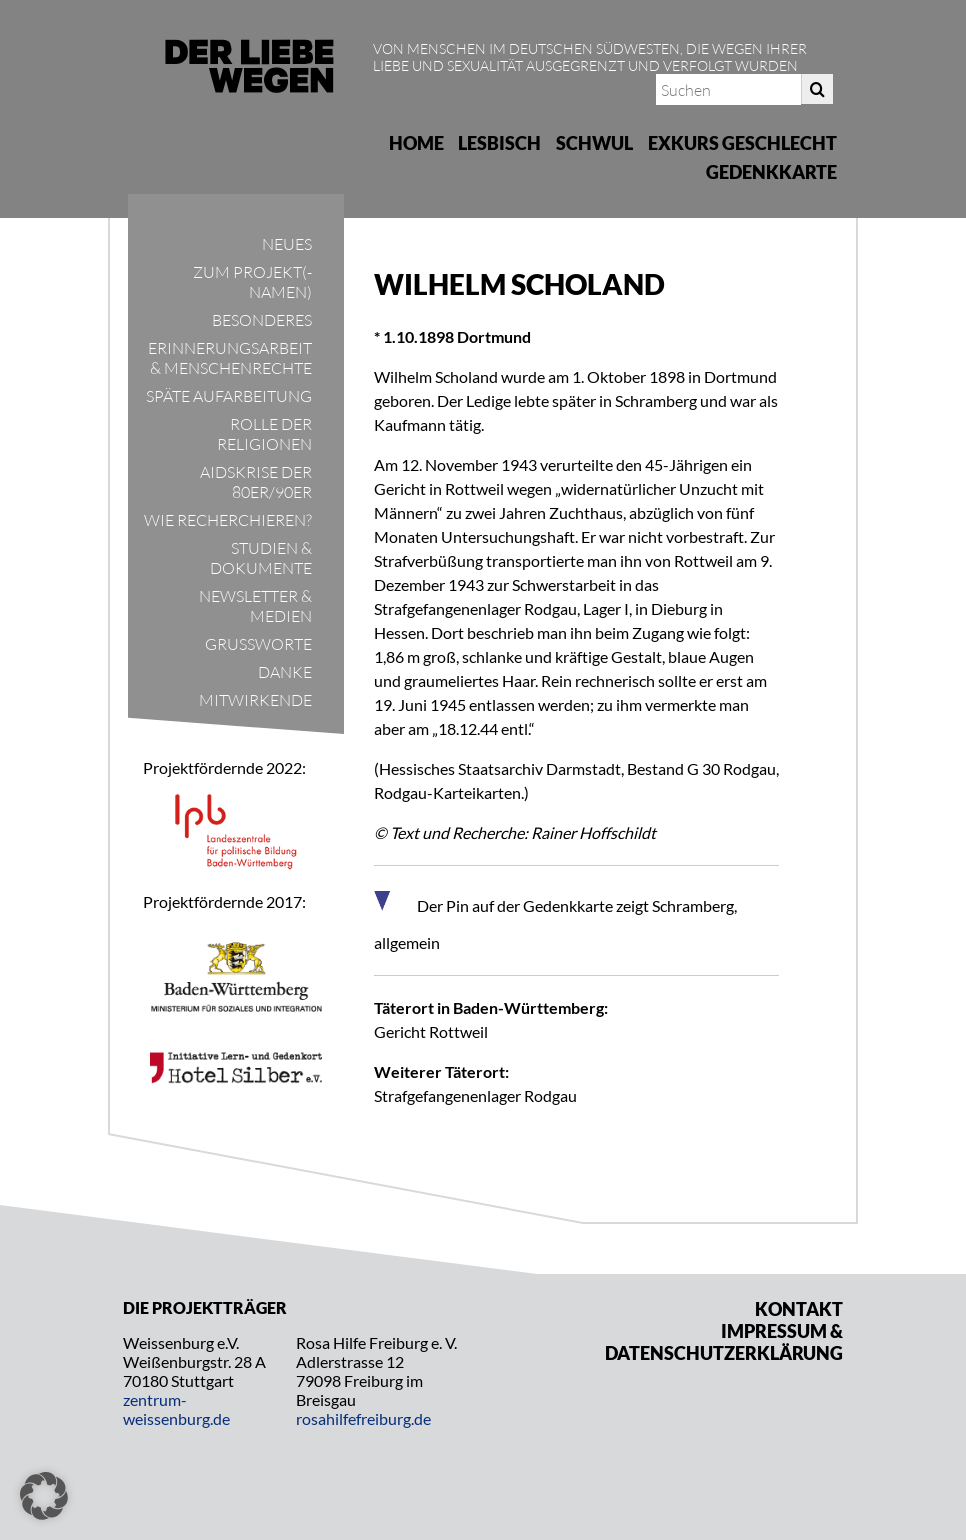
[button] (44, 1496)
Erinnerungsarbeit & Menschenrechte (230, 358)
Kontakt (799, 1309)
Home (416, 143)
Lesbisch (499, 143)
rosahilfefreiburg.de (363, 1418)
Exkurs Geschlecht (742, 143)
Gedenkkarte (771, 172)
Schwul (594, 143)
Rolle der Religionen (264, 434)
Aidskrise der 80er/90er (256, 482)
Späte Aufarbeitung (229, 396)
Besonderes (262, 320)
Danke (285, 672)
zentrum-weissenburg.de (176, 1409)
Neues (287, 244)
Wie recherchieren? (228, 520)
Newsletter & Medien (255, 606)
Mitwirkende (255, 700)
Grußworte (258, 644)
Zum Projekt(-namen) (252, 282)
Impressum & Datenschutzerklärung (724, 1342)
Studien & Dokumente (261, 558)
